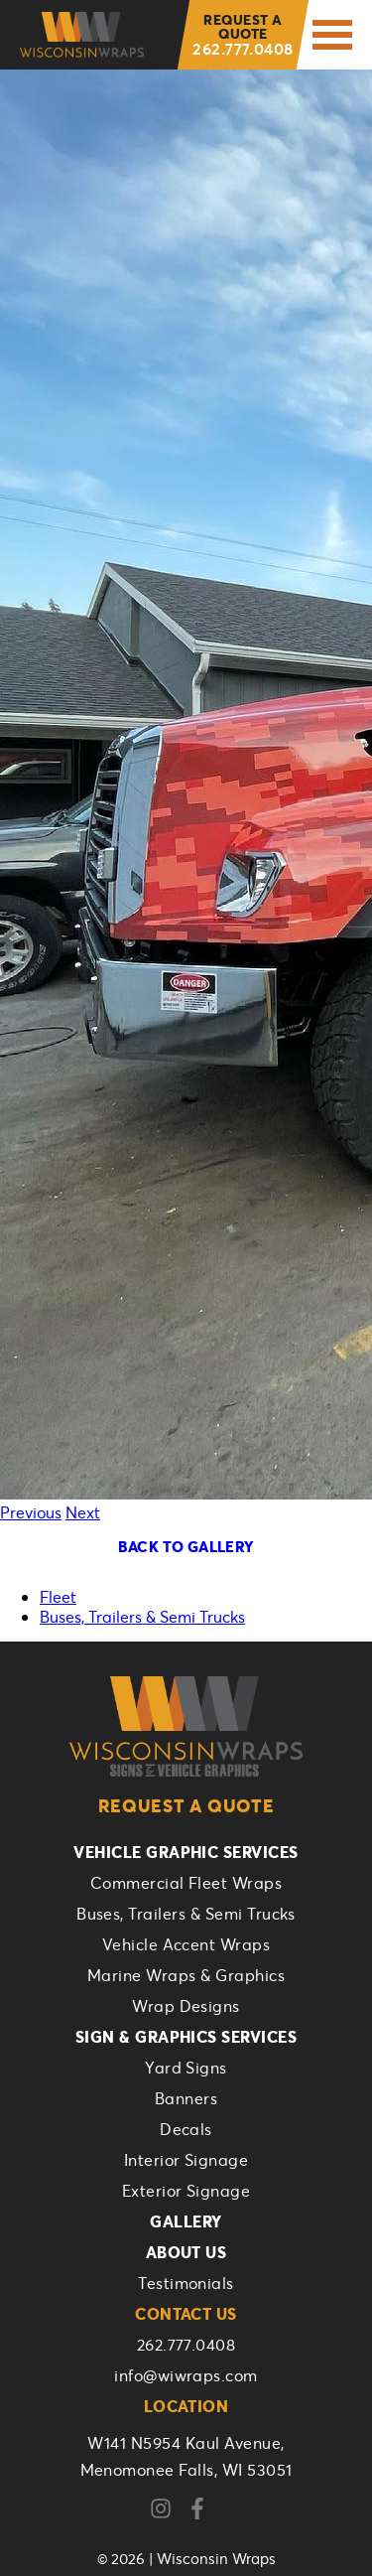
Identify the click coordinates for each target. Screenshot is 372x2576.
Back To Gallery (186, 1546)
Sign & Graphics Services (186, 2036)
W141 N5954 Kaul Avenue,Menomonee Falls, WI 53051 (186, 2456)
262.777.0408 (243, 34)
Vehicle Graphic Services (186, 1851)
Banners (186, 2097)
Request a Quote (186, 1805)
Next (82, 1512)
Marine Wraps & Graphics (186, 1974)
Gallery (185, 2221)
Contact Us (186, 2313)
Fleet (58, 1596)
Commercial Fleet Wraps (186, 1882)
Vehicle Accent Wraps (186, 1943)
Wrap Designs (186, 2005)
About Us (186, 2251)
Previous (31, 1512)
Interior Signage (186, 2159)
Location (186, 2405)
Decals (186, 2128)
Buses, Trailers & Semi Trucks (142, 1616)
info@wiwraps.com (186, 2374)
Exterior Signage (186, 2190)
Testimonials (186, 2282)
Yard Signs (186, 2067)
